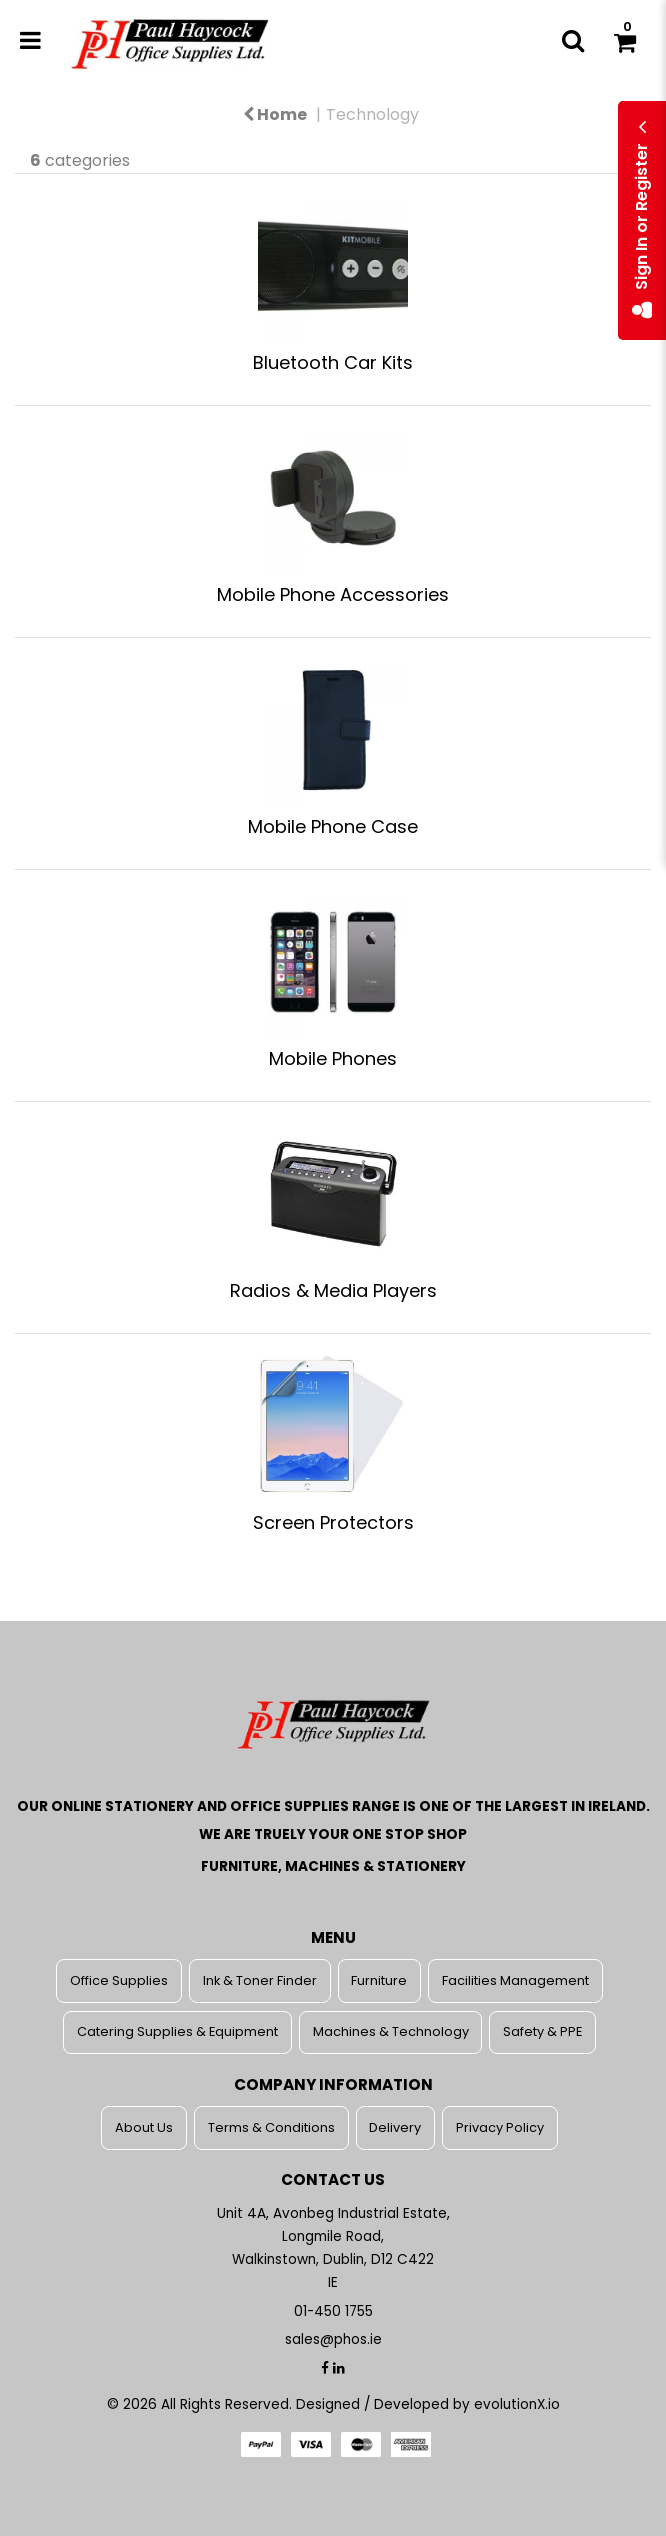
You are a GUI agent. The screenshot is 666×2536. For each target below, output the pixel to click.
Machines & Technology (391, 2031)
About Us (144, 2127)
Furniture (379, 1980)
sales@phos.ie (333, 2339)
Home (275, 114)
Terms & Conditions (271, 2127)
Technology (372, 114)
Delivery (395, 2127)
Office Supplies (119, 1980)
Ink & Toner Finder (260, 1980)
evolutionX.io (517, 2404)
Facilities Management (515, 1980)
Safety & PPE (542, 2031)
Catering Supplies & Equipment (177, 2031)
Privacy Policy (500, 2127)
